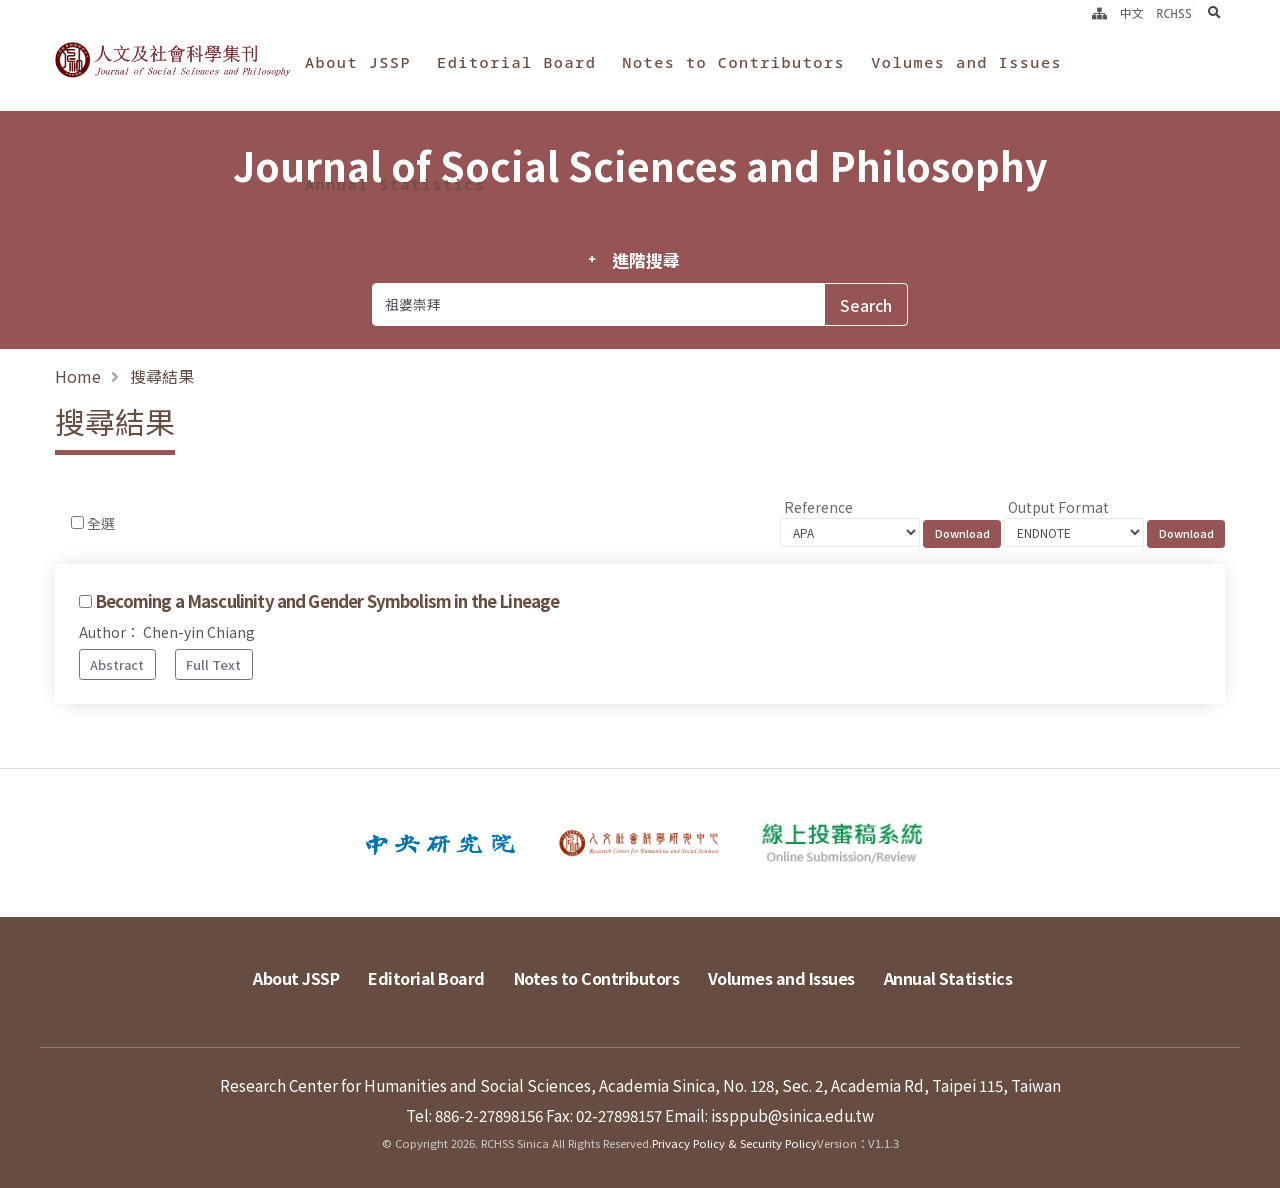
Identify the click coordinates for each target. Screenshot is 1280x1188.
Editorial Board (516, 62)
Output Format (1058, 507)
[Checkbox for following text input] (77, 522)
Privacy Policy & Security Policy (734, 1143)
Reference (818, 507)
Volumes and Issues (966, 62)
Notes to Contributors (733, 62)
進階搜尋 (645, 260)
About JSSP (358, 62)
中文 (1132, 13)
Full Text (213, 664)
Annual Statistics (395, 184)
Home (78, 376)
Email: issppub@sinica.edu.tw (769, 1115)
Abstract (117, 664)
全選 (101, 523)
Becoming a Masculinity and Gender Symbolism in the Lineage (327, 601)
